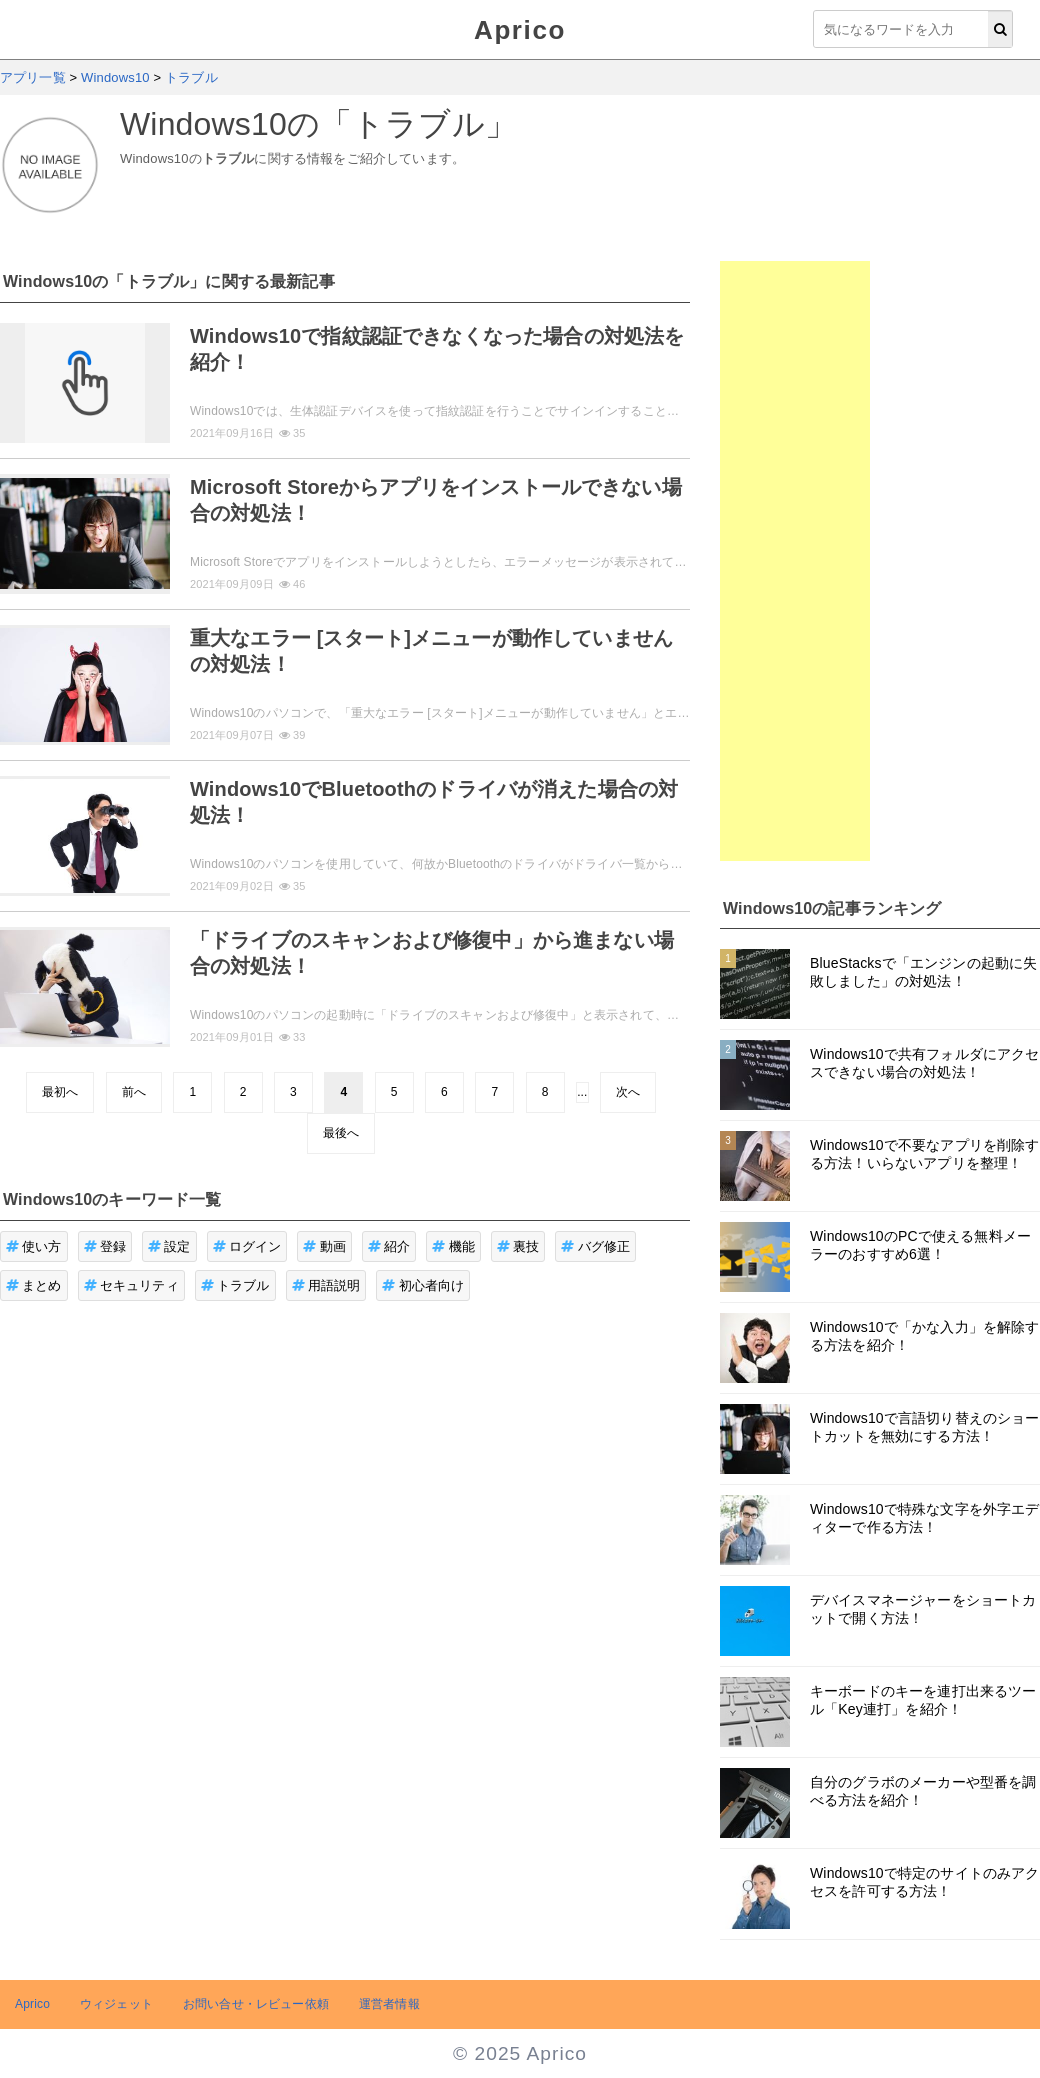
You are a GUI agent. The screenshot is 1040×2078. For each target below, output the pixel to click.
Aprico (520, 30)
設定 (169, 1246)
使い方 (34, 1246)
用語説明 (326, 1285)
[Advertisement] (795, 561)
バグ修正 (595, 1246)
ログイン (247, 1246)
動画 (324, 1246)
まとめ (34, 1285)
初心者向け (423, 1285)
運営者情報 (389, 2004)
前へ (134, 1092)
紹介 (389, 1246)
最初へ (60, 1092)
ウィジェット (116, 2004)
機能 (453, 1246)
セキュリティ (131, 1285)
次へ (628, 1092)
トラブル (235, 1285)
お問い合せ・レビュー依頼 (256, 2004)
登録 (105, 1246)
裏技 (518, 1246)
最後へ (341, 1133)
